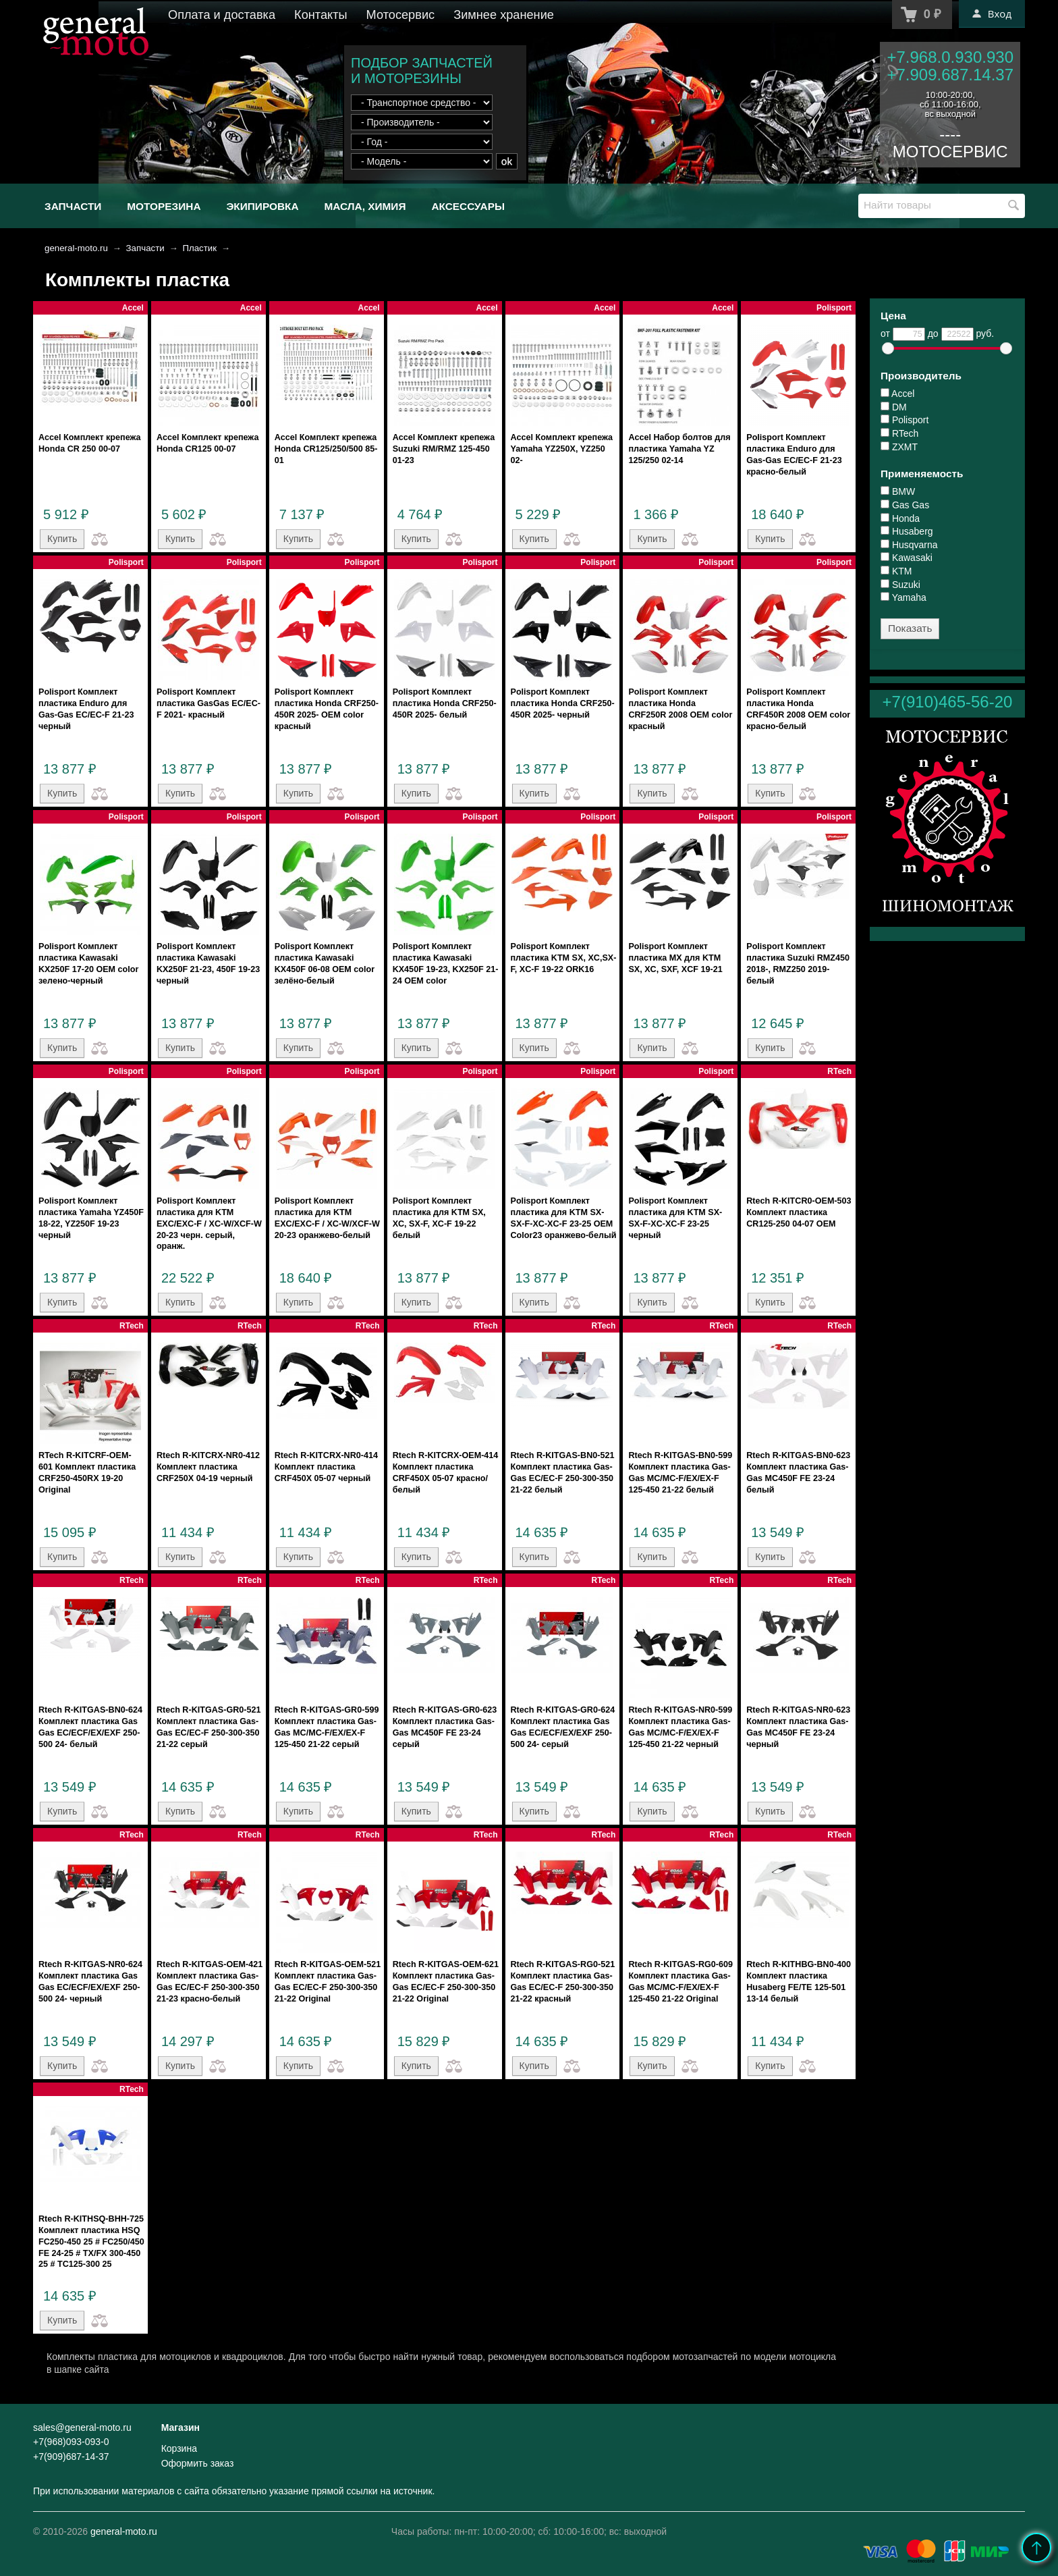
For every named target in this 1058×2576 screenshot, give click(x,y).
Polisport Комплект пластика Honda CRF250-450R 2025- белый (445, 703)
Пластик (199, 248)
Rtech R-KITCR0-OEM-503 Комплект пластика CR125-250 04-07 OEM (798, 1212)
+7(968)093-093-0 (71, 2441)
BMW (898, 491)
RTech (899, 433)
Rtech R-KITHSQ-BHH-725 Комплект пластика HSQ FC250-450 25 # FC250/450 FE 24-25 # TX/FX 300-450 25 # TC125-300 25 (91, 2241)
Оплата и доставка (221, 15)
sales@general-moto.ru (82, 2427)
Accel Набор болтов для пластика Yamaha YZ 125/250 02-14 (679, 449)
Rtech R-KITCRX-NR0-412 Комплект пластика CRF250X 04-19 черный (208, 1467)
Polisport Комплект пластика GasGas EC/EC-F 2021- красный (208, 703)
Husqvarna (909, 544)
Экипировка (262, 206)
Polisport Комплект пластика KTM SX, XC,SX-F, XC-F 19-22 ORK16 (564, 958)
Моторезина (163, 206)
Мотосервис (400, 15)
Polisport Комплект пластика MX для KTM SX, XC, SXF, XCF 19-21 (675, 958)
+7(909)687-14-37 (71, 2456)
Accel (897, 393)
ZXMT (899, 446)
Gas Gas (905, 505)
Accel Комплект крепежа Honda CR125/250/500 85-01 (326, 449)
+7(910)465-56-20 (948, 702)
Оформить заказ (197, 2463)
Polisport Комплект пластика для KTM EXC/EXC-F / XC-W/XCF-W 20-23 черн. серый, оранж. (209, 1223)
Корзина (179, 2448)
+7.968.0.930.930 (950, 57)
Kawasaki (906, 557)
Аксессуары (468, 206)
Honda (900, 518)
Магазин (180, 2427)
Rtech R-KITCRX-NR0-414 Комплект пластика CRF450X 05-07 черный (326, 1467)
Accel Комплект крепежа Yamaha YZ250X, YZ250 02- (562, 449)
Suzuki (900, 584)
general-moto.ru (76, 248)
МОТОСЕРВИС (950, 151)
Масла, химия (365, 206)
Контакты (320, 15)
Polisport (904, 419)
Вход (991, 13)
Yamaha (903, 597)
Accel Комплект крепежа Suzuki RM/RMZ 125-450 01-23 (444, 449)
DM (894, 407)
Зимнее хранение (503, 15)
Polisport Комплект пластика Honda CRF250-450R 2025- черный (563, 703)
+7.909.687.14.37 (950, 74)
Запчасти (73, 206)
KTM (896, 571)
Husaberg (907, 531)
